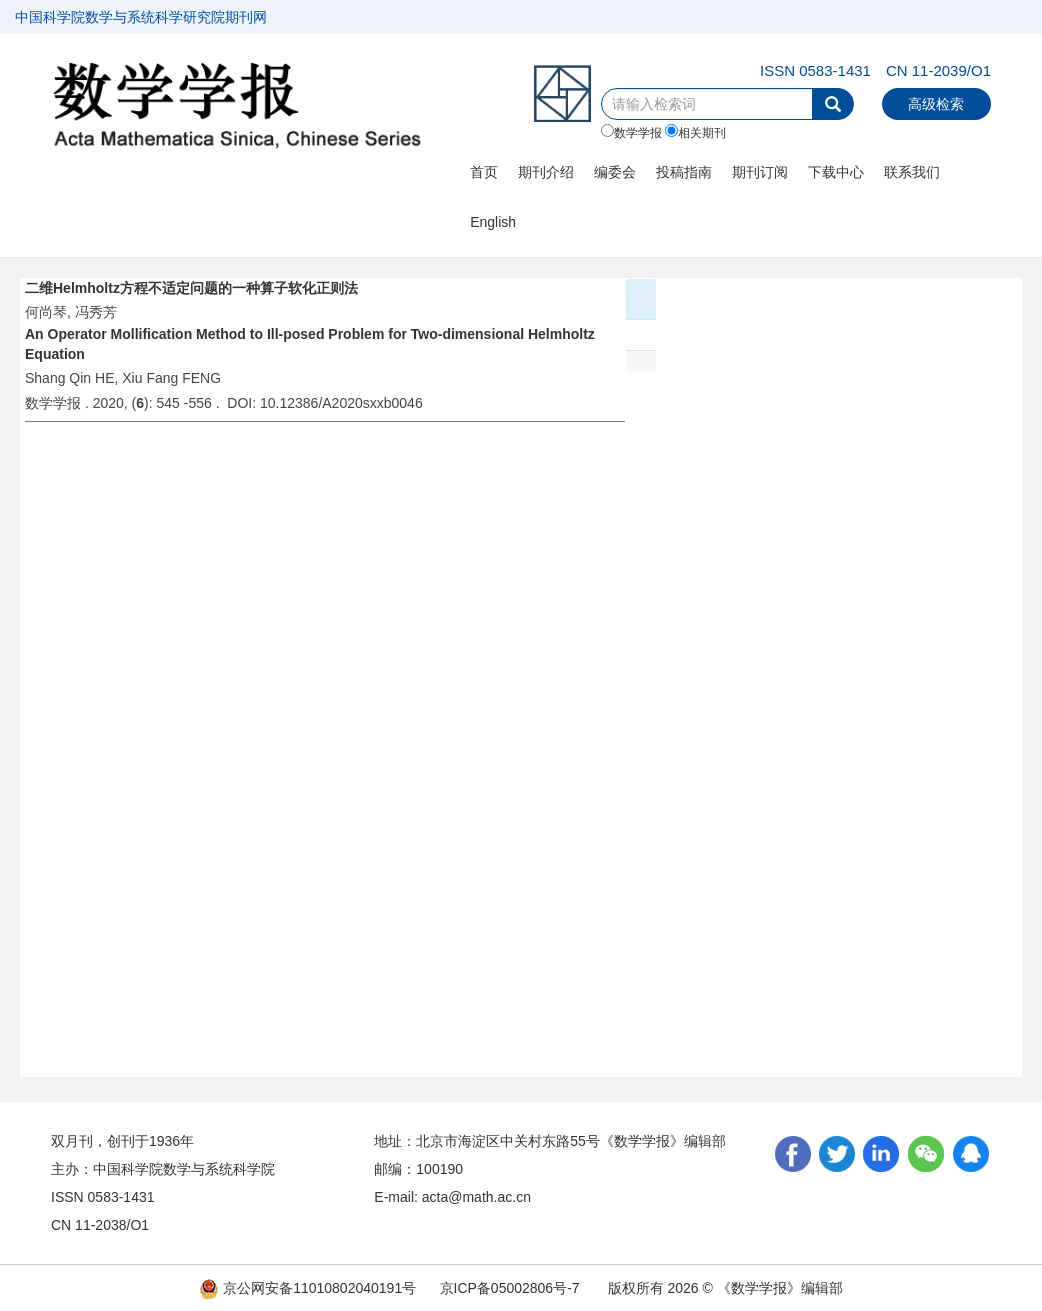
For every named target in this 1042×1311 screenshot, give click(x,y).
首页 (484, 172)
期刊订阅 (760, 172)
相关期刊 (695, 132)
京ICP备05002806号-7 (510, 1288)
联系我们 (912, 172)
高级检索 (936, 104)
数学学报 (631, 132)
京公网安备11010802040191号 (307, 1288)
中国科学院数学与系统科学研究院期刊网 (141, 17)
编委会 (615, 172)
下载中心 (836, 172)
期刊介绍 (546, 172)
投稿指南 (684, 172)
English (493, 222)
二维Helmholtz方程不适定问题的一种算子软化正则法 (191, 288)
